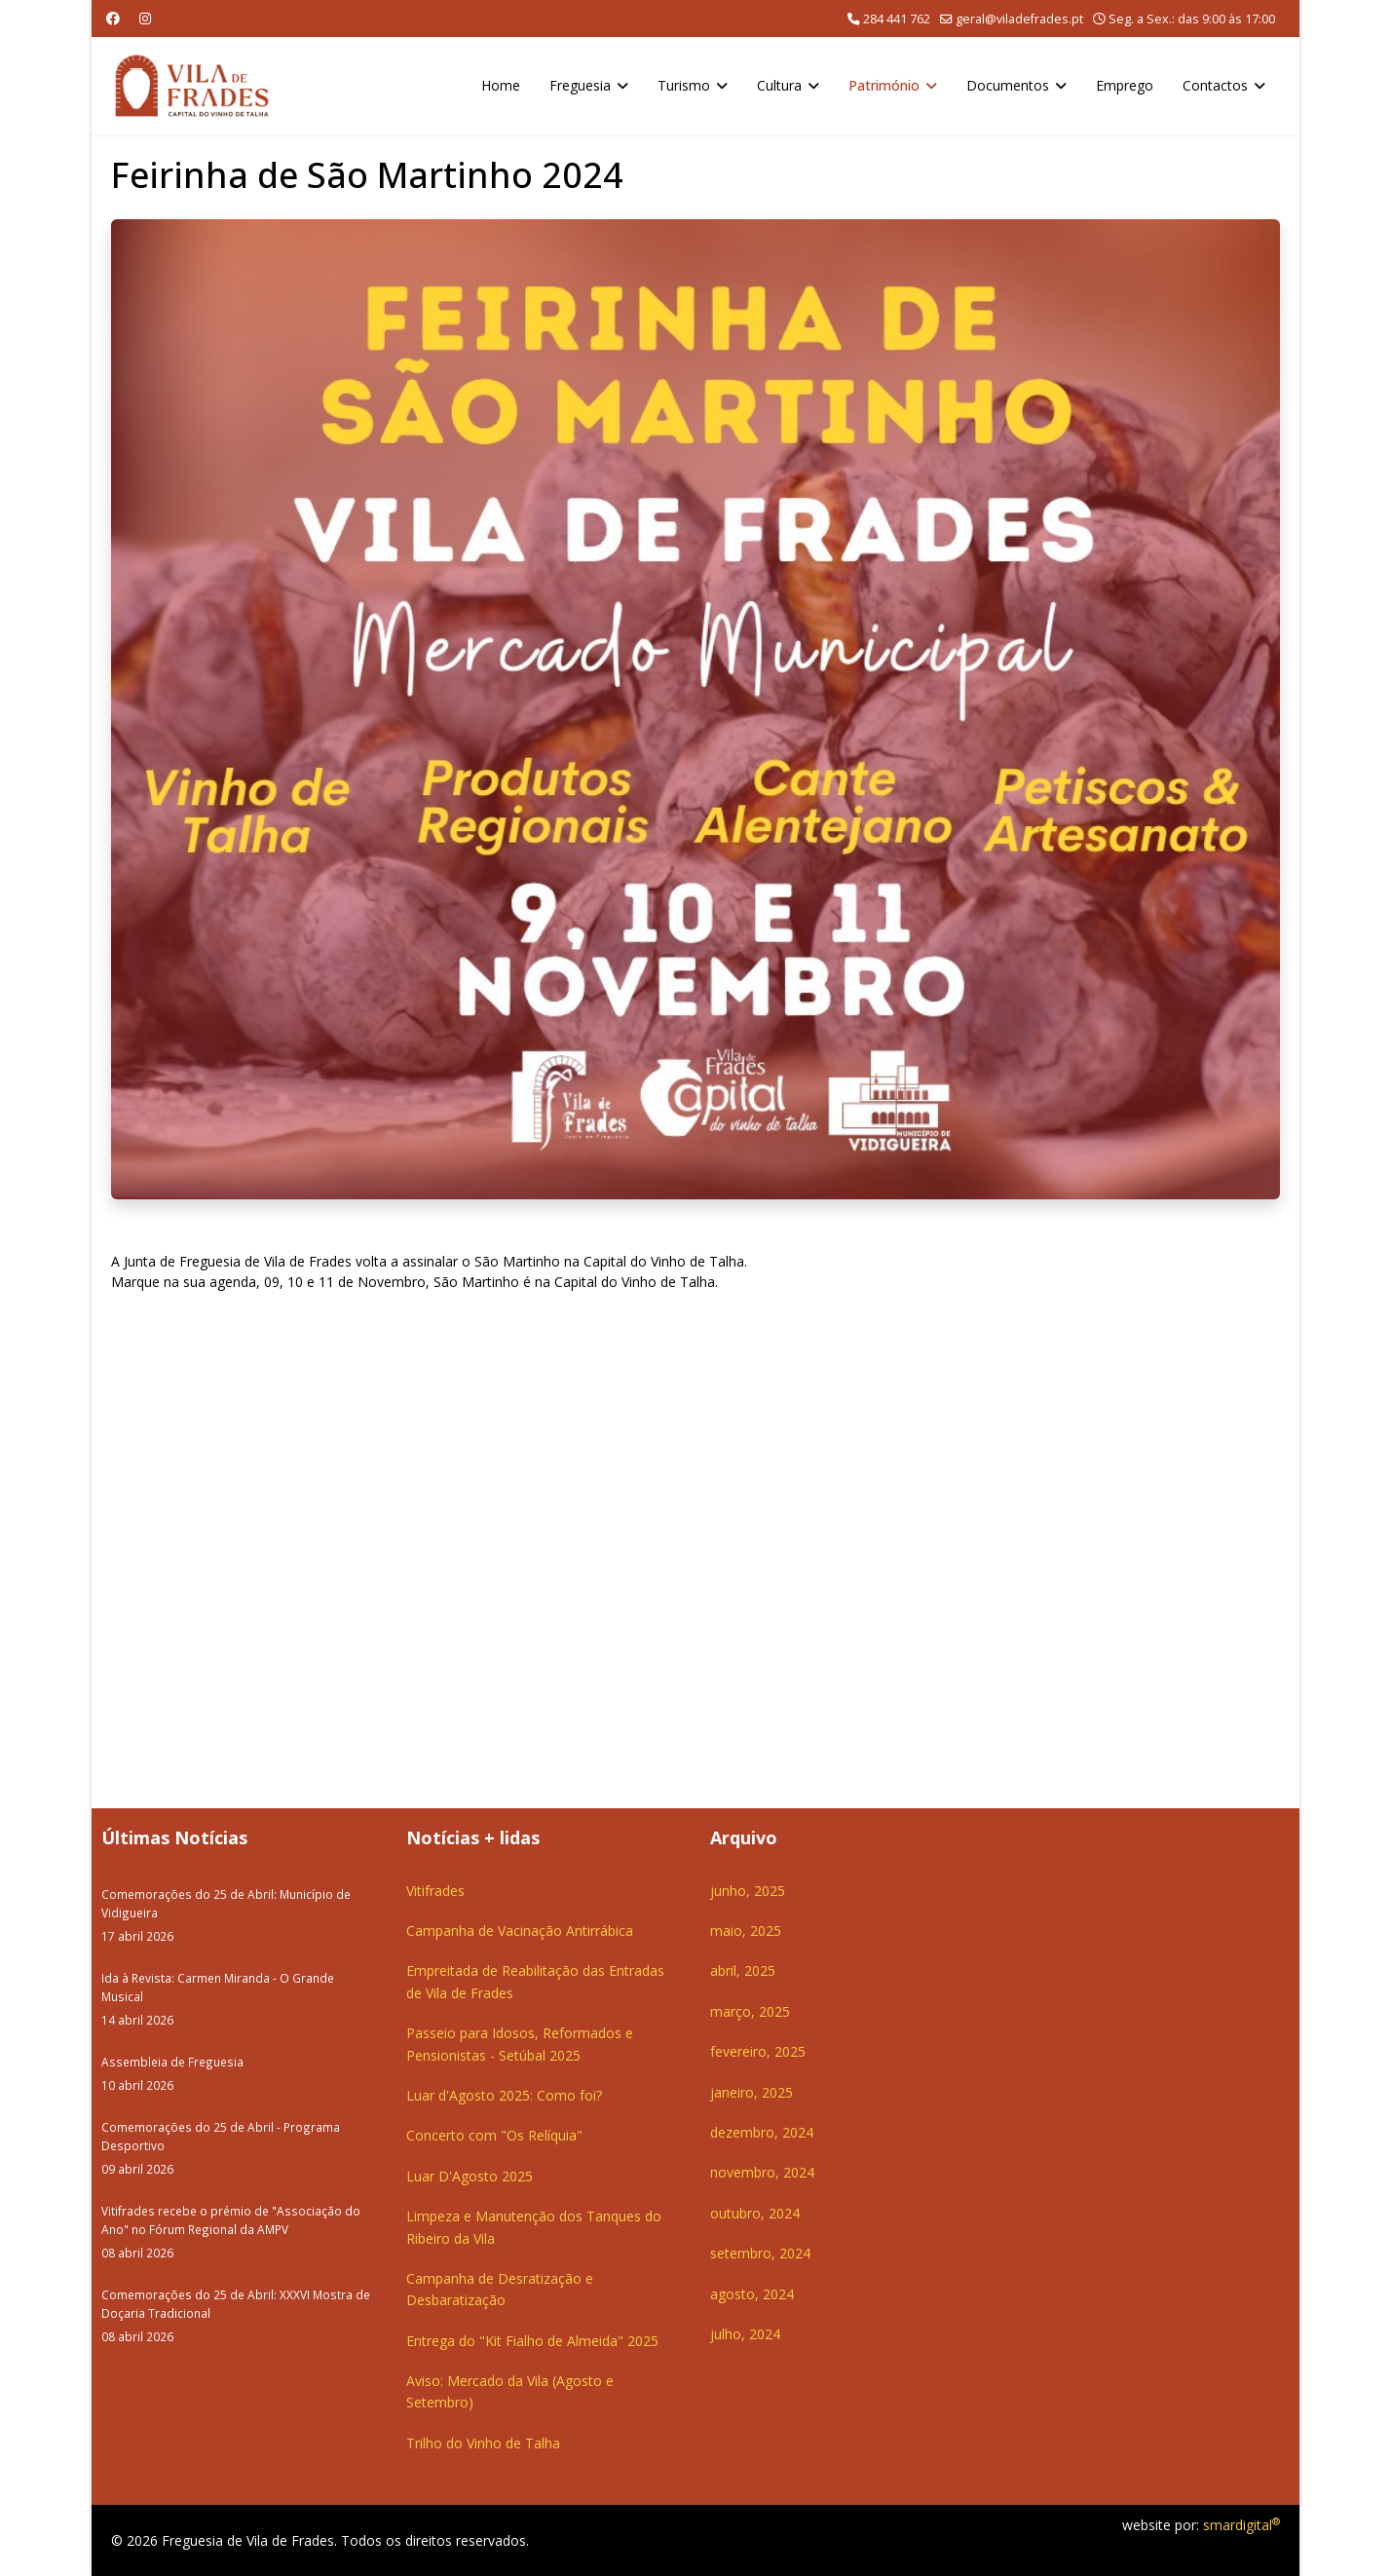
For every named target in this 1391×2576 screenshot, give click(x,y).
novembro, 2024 (762, 2172)
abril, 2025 (742, 1970)
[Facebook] (113, 18)
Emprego (1124, 85)
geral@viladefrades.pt (1019, 19)
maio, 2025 (745, 1930)
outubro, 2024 (755, 2213)
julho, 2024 (745, 2334)
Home (500, 85)
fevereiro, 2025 (758, 2051)
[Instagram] (145, 18)
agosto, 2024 (752, 2294)
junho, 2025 (747, 1890)
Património (884, 85)
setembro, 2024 (760, 2253)
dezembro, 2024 (761, 2132)
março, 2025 (750, 2011)
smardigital (1241, 2525)
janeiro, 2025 (751, 2092)
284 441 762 (896, 19)
